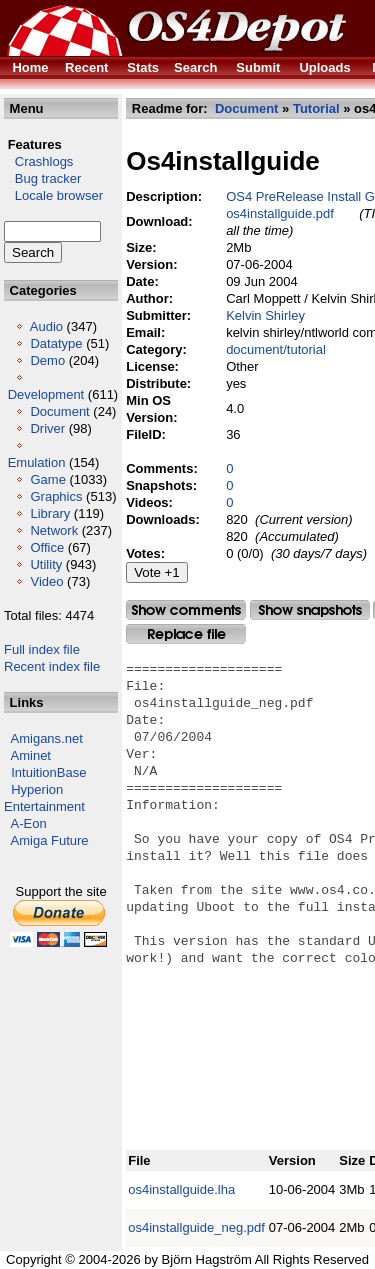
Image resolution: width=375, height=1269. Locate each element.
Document (59, 411)
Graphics (56, 496)
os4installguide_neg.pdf (196, 1227)
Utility (46, 564)
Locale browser (53, 195)
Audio (46, 326)
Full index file (42, 649)
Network (54, 530)
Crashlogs (38, 161)
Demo (47, 360)
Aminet (31, 755)
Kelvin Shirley (265, 315)
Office (47, 547)
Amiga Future (50, 840)
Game (47, 479)
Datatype (56, 343)
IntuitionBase (48, 772)
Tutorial (316, 108)
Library (50, 513)
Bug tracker (42, 178)
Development (46, 394)
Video (46, 581)
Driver (47, 428)
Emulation (37, 462)
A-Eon (29, 823)
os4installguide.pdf (280, 213)
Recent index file (52, 666)
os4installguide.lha (181, 1189)
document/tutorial (276, 349)
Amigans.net (47, 738)
